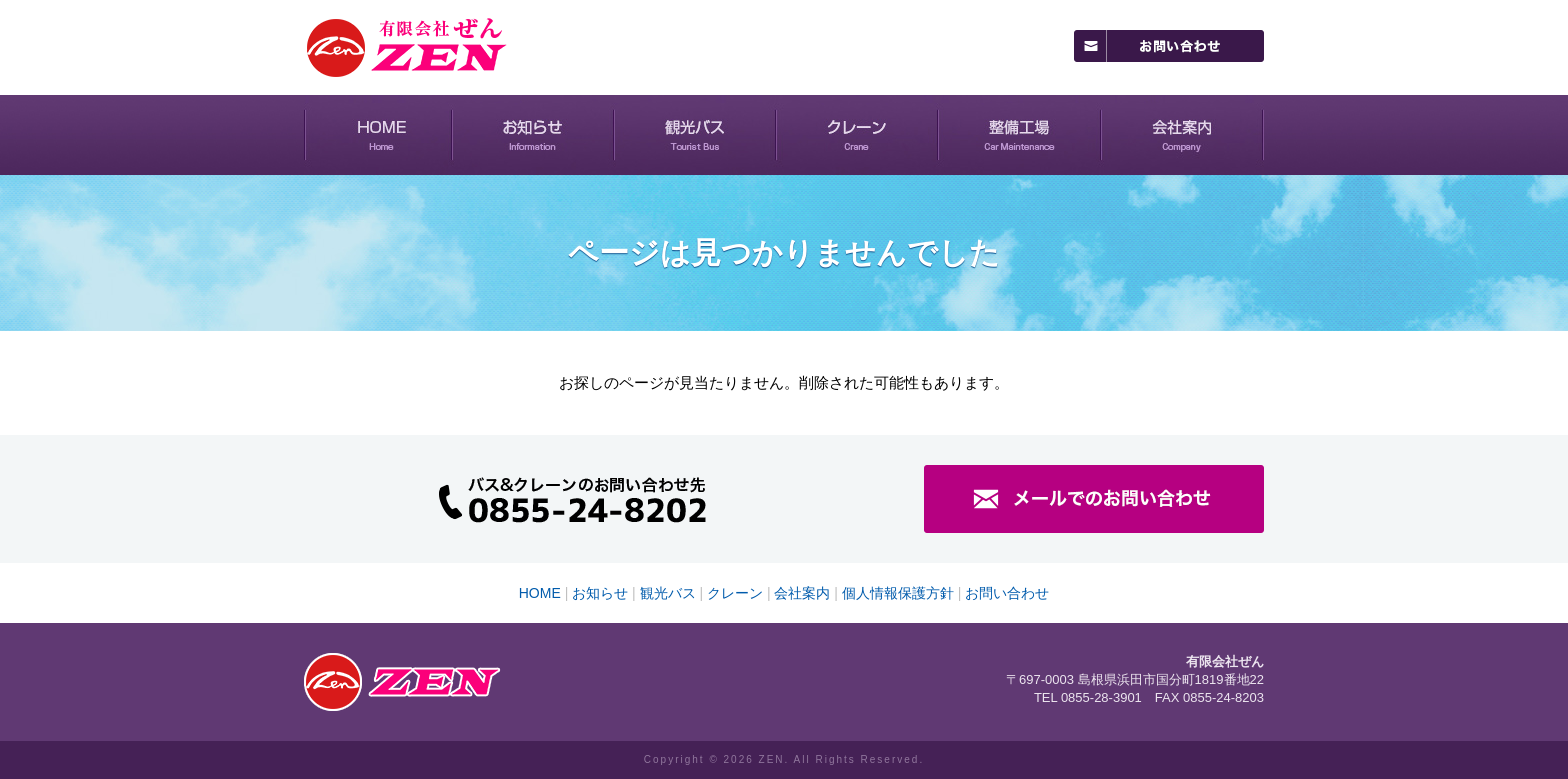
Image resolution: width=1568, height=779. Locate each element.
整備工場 (1019, 135)
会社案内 (1182, 135)
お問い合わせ (1007, 593)
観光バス (695, 135)
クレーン (857, 135)
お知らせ (533, 135)
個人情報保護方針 (898, 593)
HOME (378, 135)
